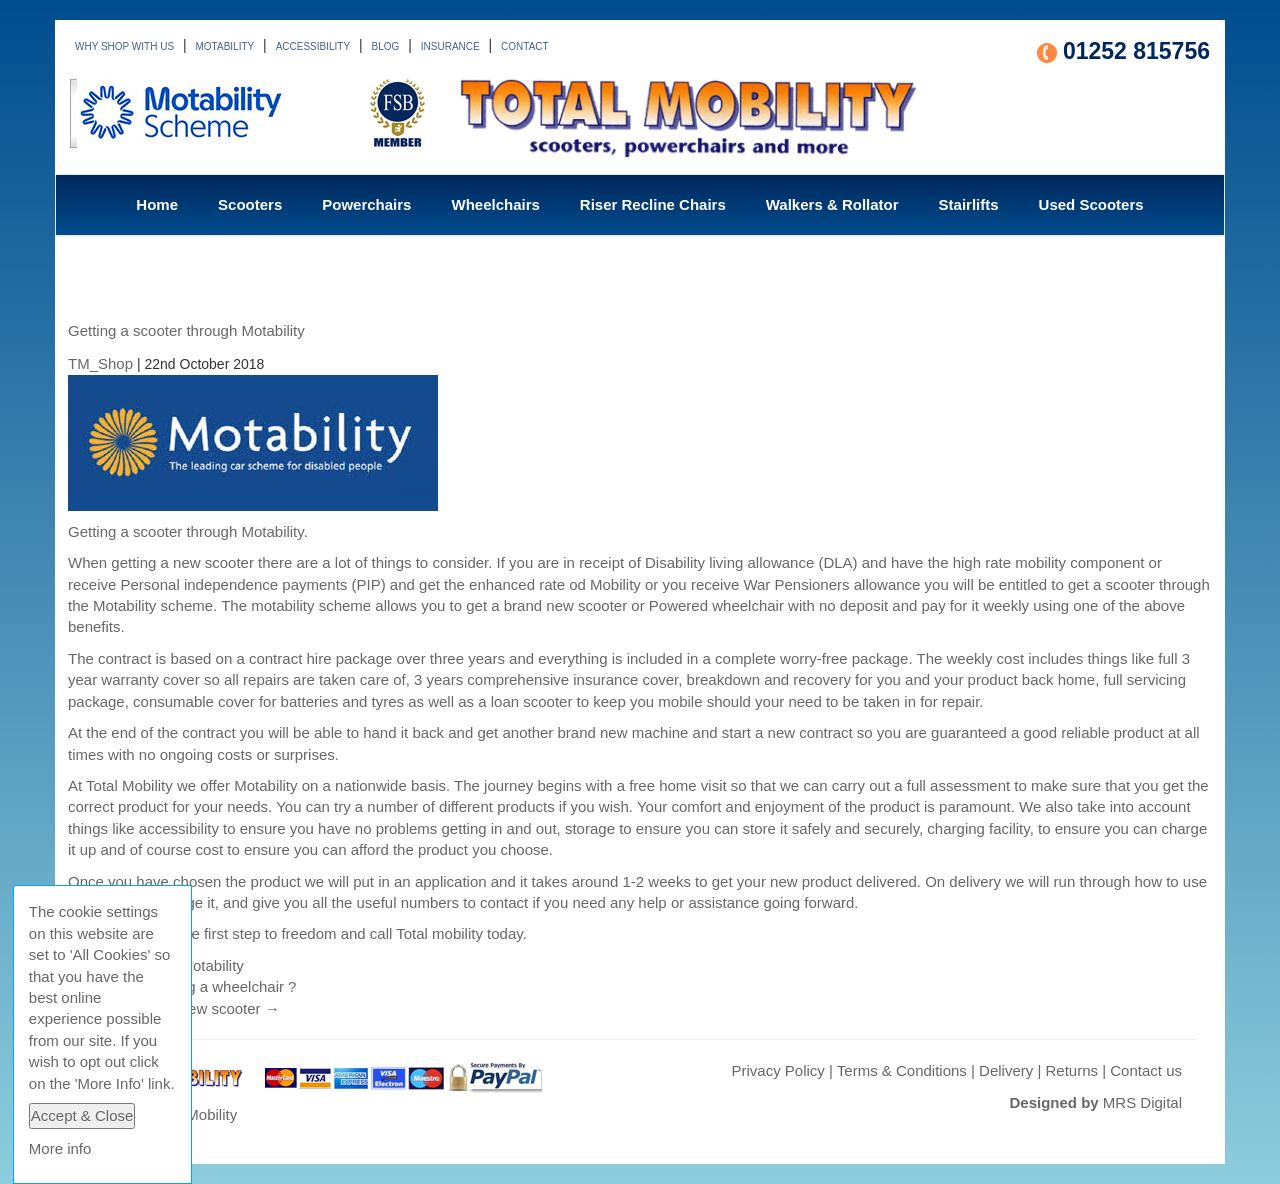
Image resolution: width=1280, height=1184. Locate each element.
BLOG (386, 46)
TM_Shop (100, 363)
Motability (211, 965)
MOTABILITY (225, 46)
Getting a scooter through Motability (186, 330)
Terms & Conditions (902, 1070)
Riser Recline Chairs (653, 204)
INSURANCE (450, 46)
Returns (1072, 1070)
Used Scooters (1091, 204)
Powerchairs (366, 204)
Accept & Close (82, 1115)
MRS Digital (1142, 1102)
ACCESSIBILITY (313, 46)
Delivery (1006, 1070)
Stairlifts (969, 204)
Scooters (250, 204)
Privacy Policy (777, 1070)
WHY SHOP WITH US (124, 46)
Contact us (1146, 1070)
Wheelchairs (495, 204)
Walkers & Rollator (832, 204)
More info (60, 1148)
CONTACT (525, 46)
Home (157, 204)
